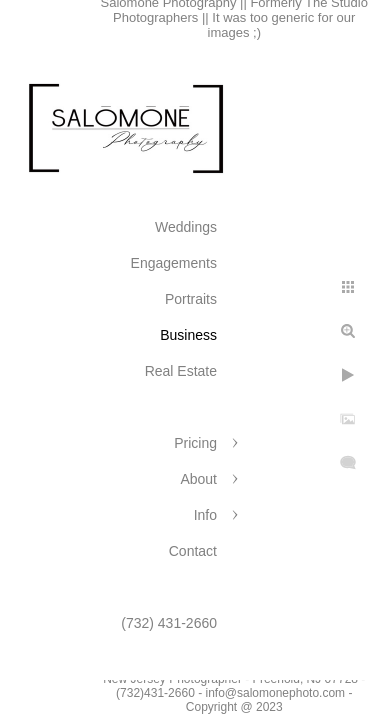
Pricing (195, 443)
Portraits (191, 299)
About (198, 479)
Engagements (174, 263)
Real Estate (181, 371)
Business (188, 335)
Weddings (186, 227)
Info (205, 515)
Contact (193, 551)
